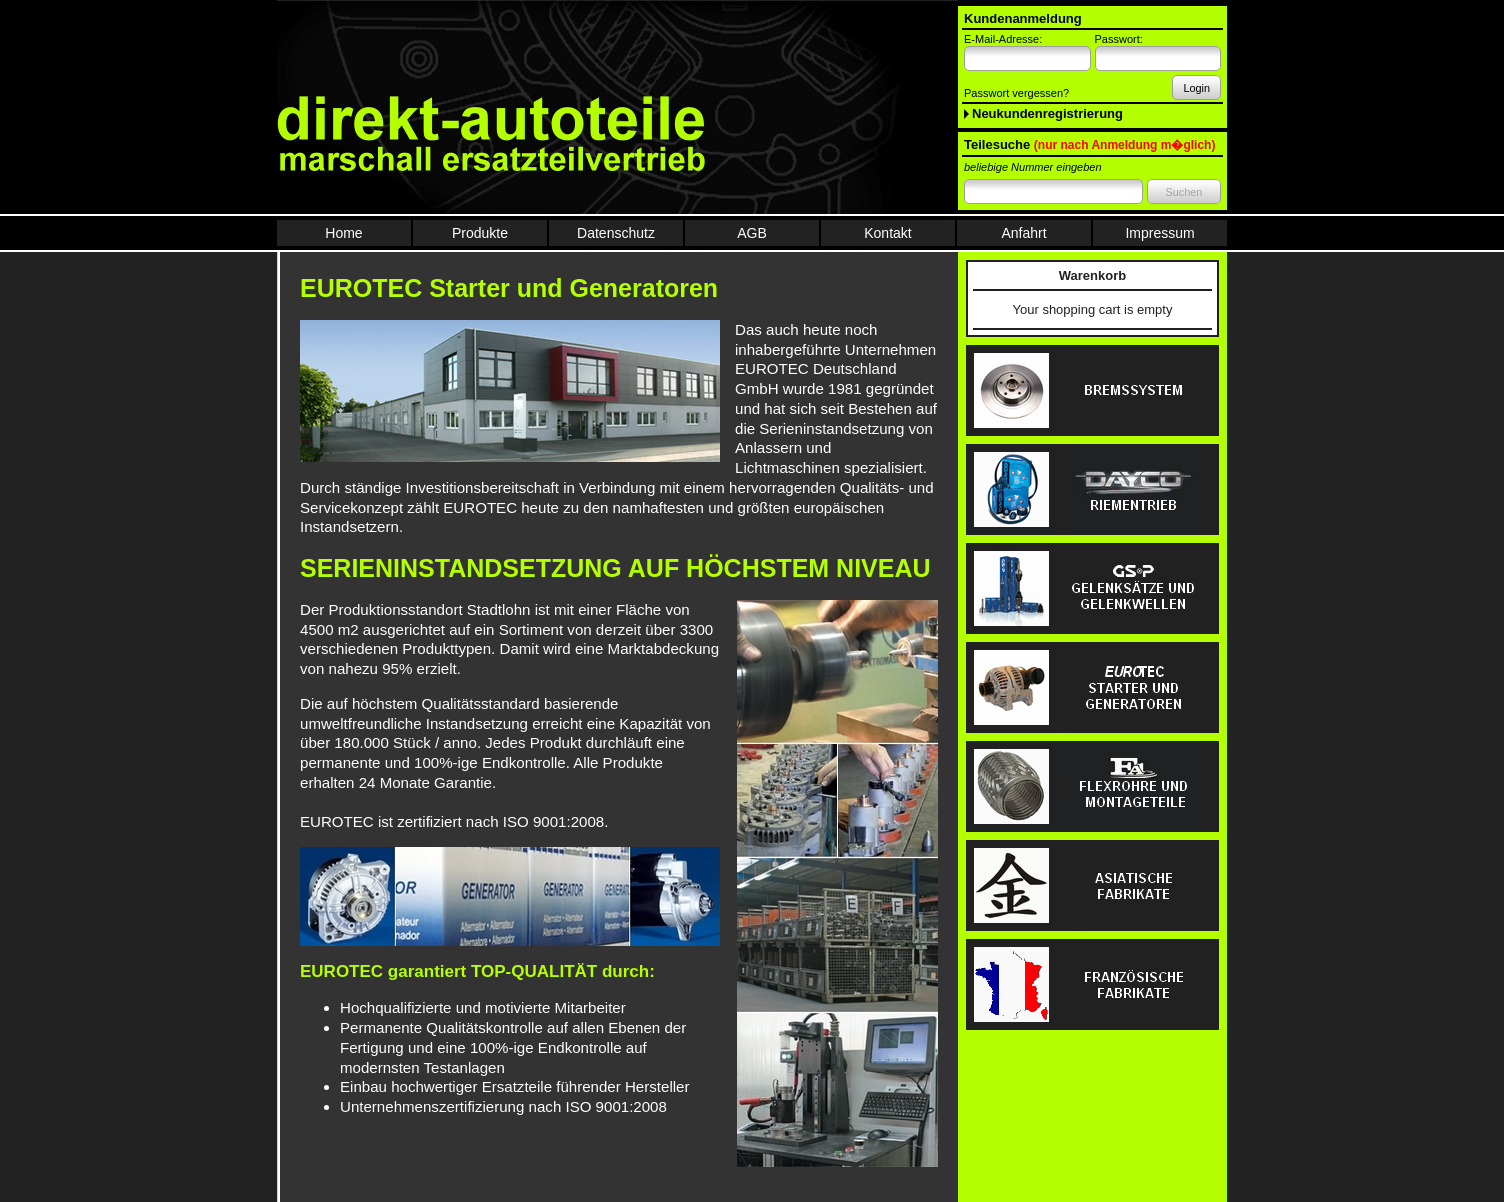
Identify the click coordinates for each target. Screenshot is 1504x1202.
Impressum (1159, 233)
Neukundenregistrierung (1047, 113)
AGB (752, 233)
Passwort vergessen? (1016, 93)
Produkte (480, 233)
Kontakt (887, 233)
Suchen (1183, 192)
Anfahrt (1023, 233)
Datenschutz (616, 233)
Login (1196, 88)
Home (343, 233)
